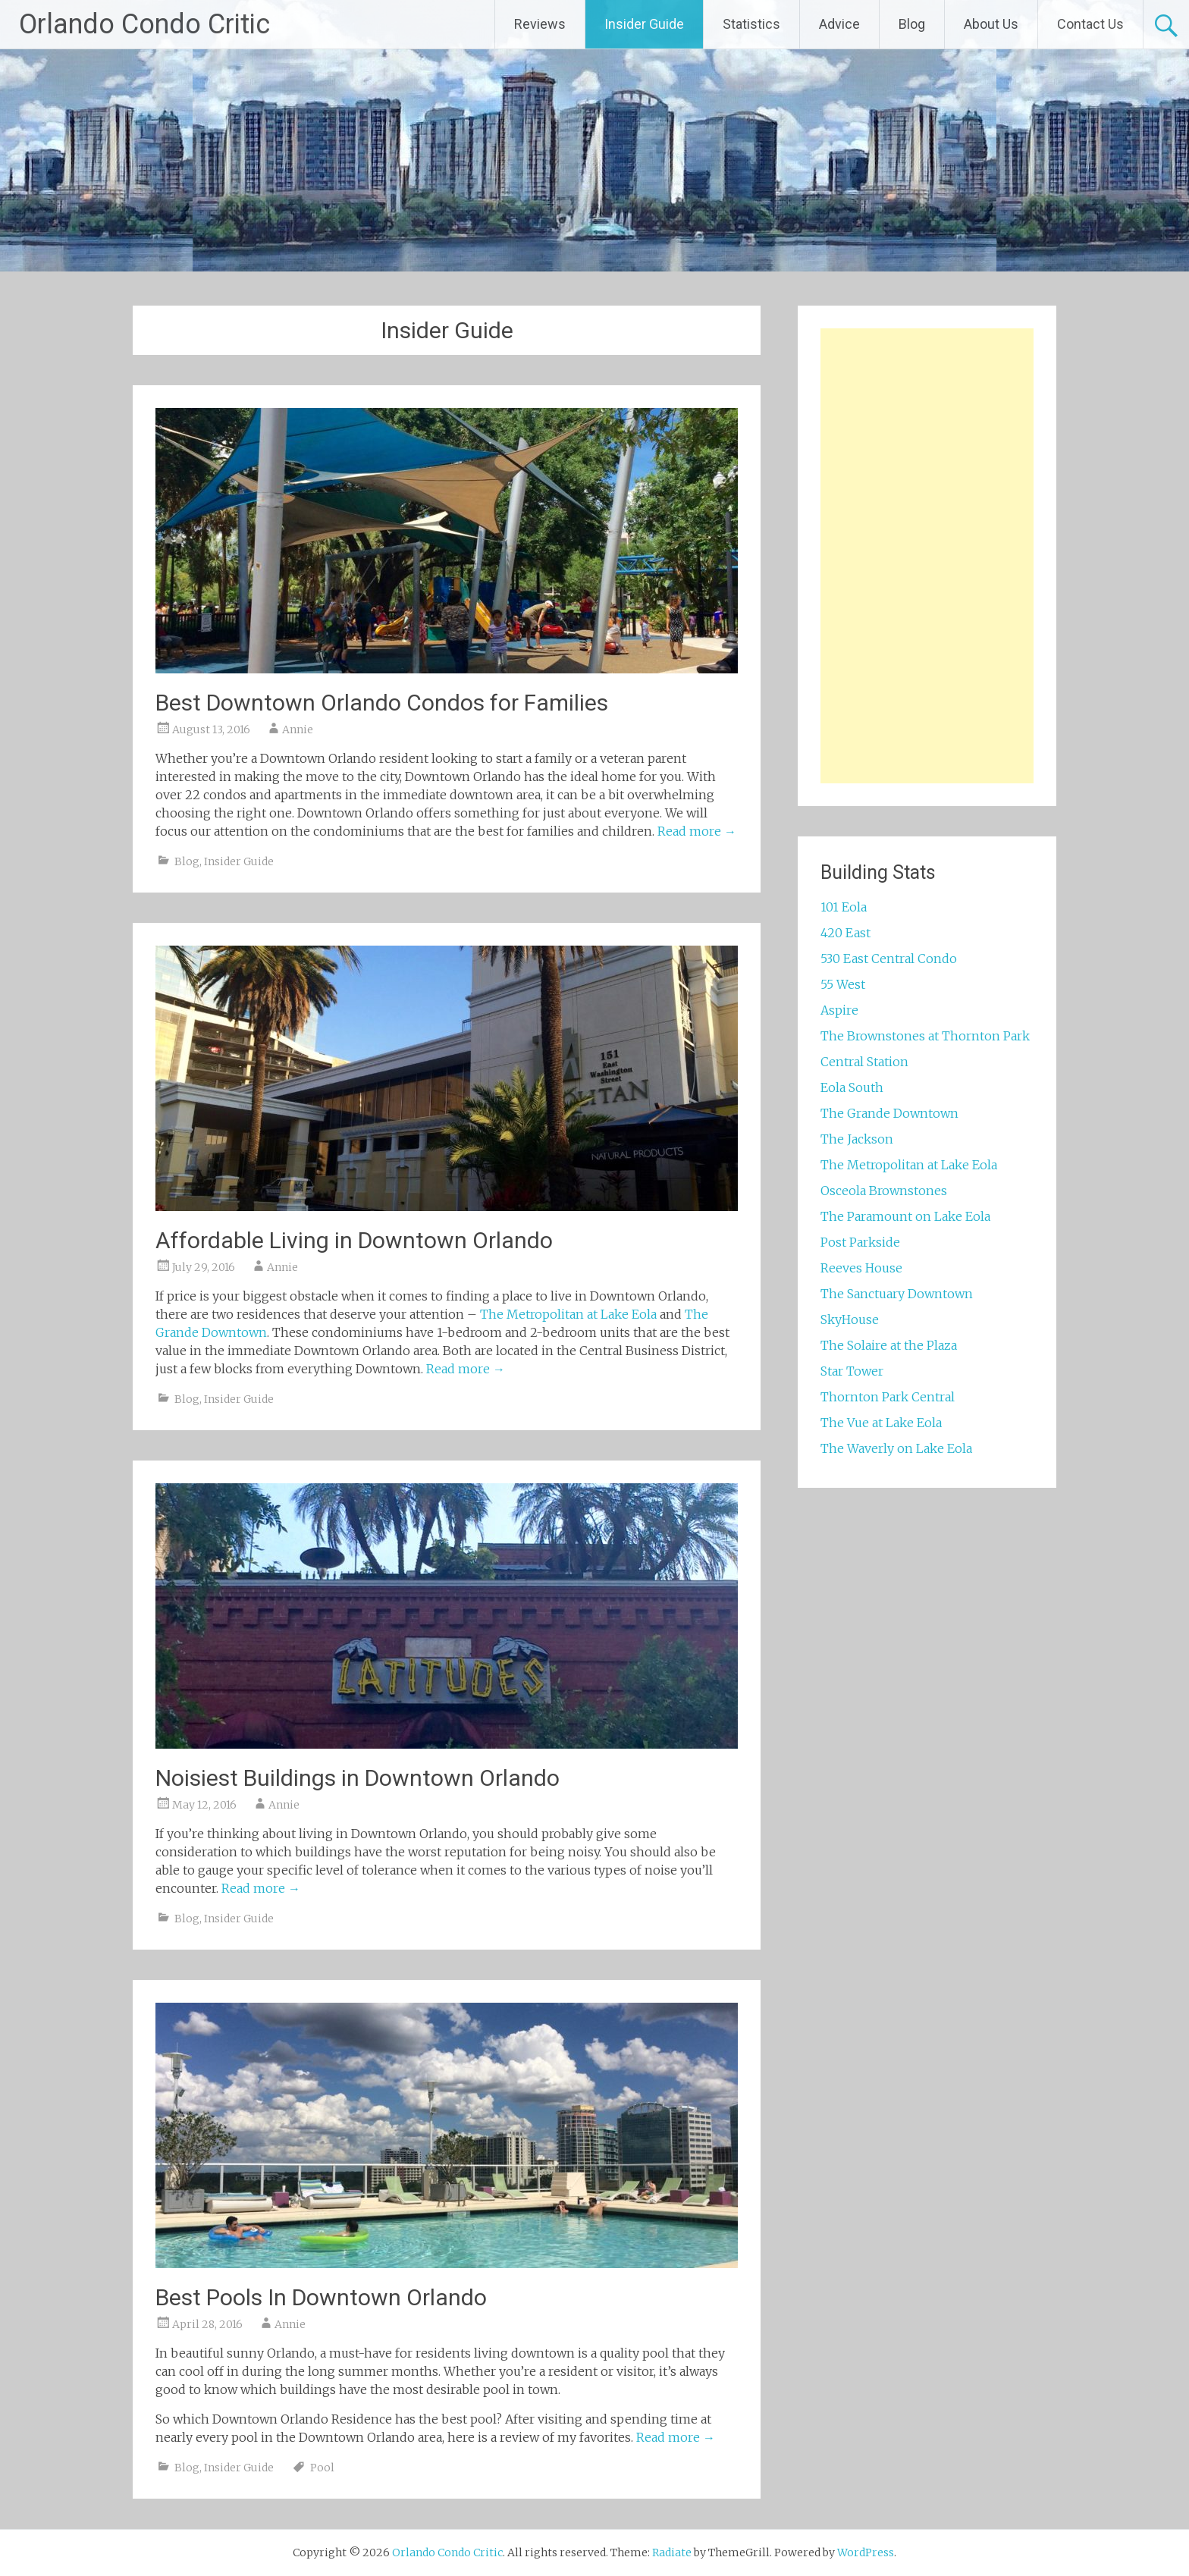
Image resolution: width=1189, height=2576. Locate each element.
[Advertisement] (927, 555)
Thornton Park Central (887, 1396)
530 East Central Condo (888, 958)
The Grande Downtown (889, 1113)
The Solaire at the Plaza (888, 1345)
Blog (912, 24)
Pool (322, 2467)
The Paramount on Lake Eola (905, 1216)
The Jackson (856, 1139)
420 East (845, 932)
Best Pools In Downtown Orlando (321, 2297)
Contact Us (1090, 24)
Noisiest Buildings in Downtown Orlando (357, 1778)
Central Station (864, 1061)
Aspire (839, 1010)
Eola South (851, 1087)
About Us (991, 24)
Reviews (540, 24)
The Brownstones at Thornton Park (925, 1035)
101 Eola (843, 907)
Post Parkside (860, 1242)
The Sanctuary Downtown (896, 1293)
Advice (839, 24)
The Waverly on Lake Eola (896, 1448)
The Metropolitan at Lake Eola (568, 1314)
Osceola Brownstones (883, 1190)
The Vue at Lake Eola (881, 1422)
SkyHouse (849, 1319)
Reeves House (861, 1267)
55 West (842, 984)
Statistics (751, 24)
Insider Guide (644, 24)
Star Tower (851, 1371)
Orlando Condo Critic (144, 24)
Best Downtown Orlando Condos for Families (381, 702)
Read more (696, 831)
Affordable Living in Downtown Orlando (354, 1240)
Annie (297, 729)
